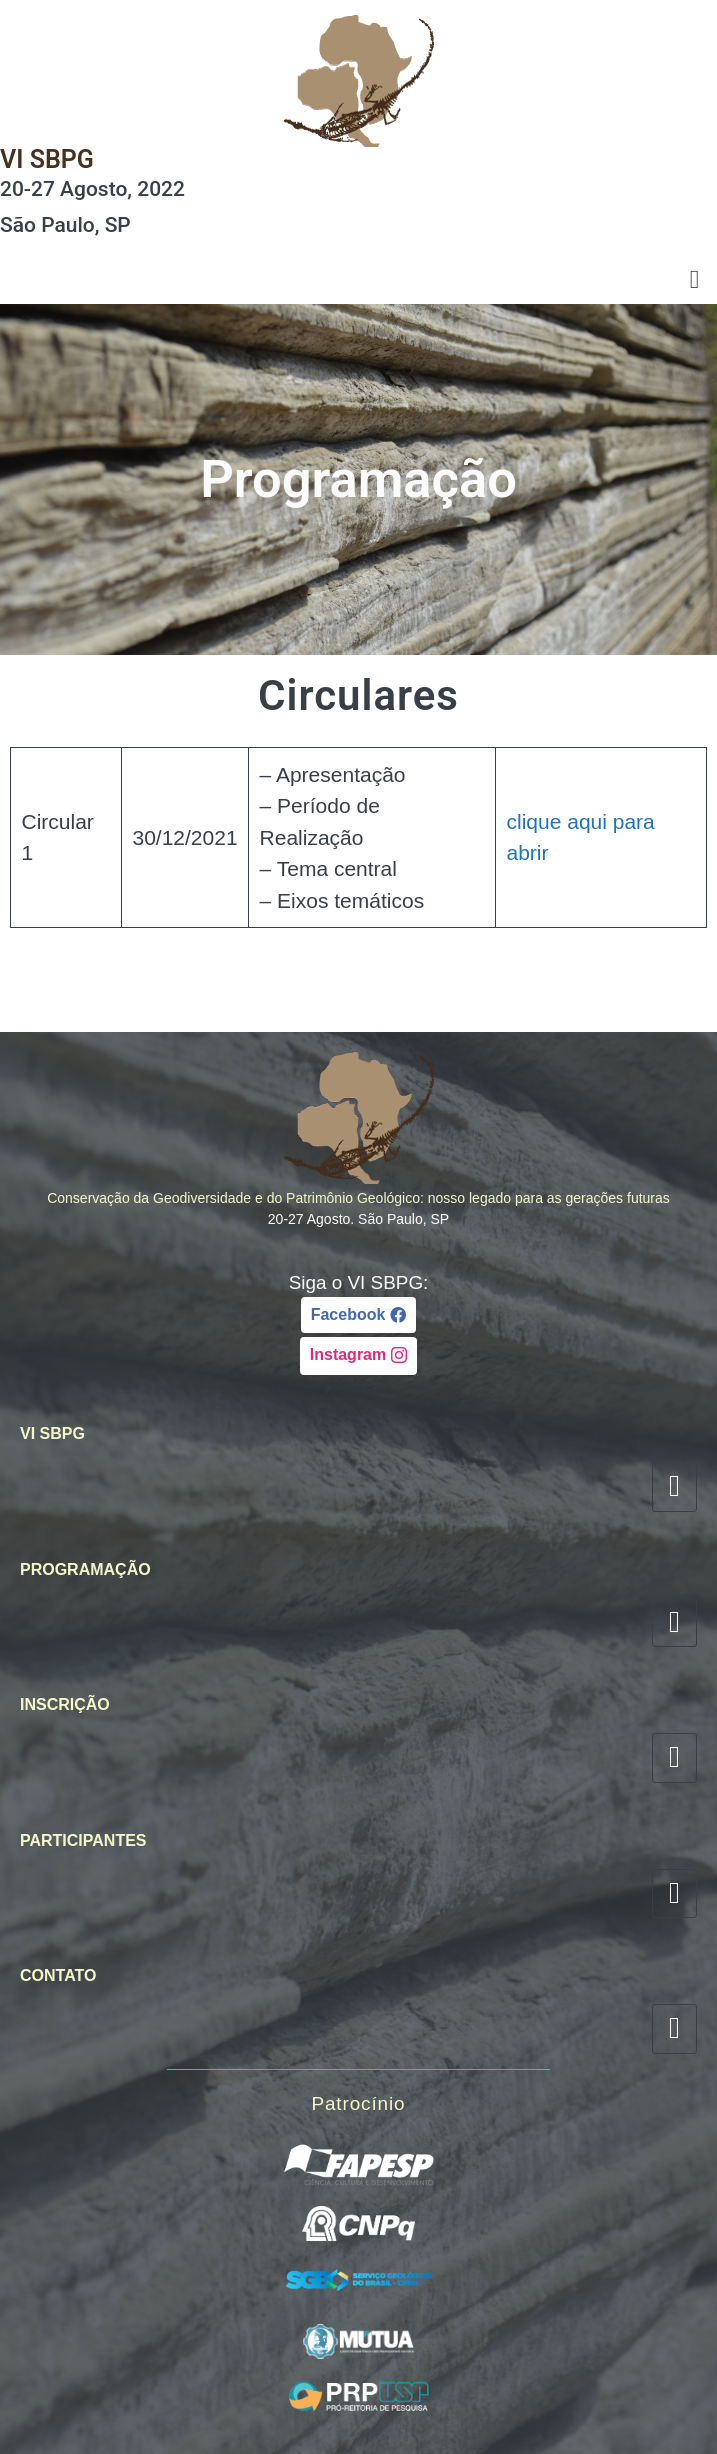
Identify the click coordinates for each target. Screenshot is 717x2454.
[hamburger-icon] (694, 281)
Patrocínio (358, 2103)
